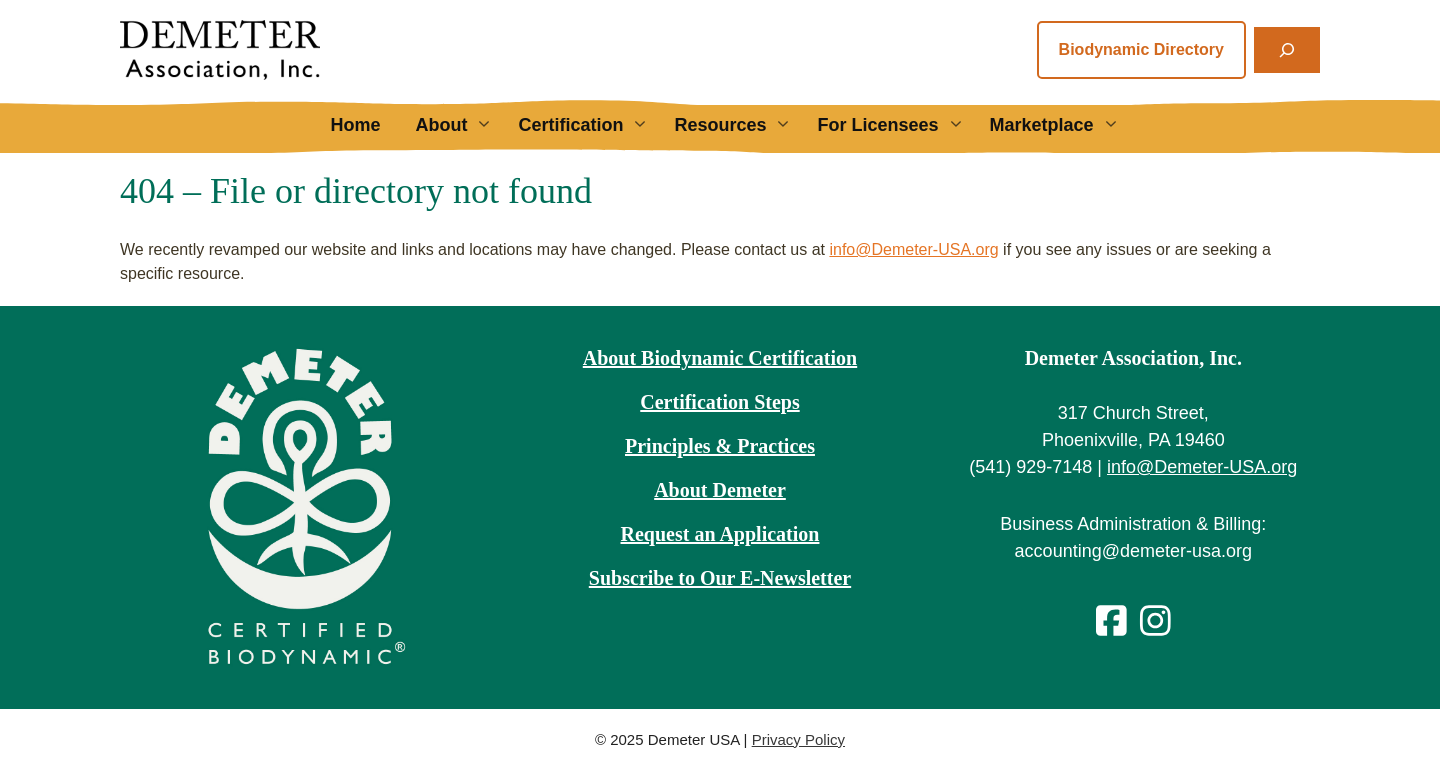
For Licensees (898, 125)
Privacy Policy (798, 739)
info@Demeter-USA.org (913, 249)
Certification (591, 125)
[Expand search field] (1287, 50)
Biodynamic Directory (1141, 49)
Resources (740, 125)
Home (355, 125)
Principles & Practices (720, 446)
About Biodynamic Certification (720, 358)
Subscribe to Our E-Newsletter (720, 578)
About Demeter (720, 490)
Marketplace (1062, 125)
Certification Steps (719, 402)
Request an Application (720, 534)
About (461, 125)
